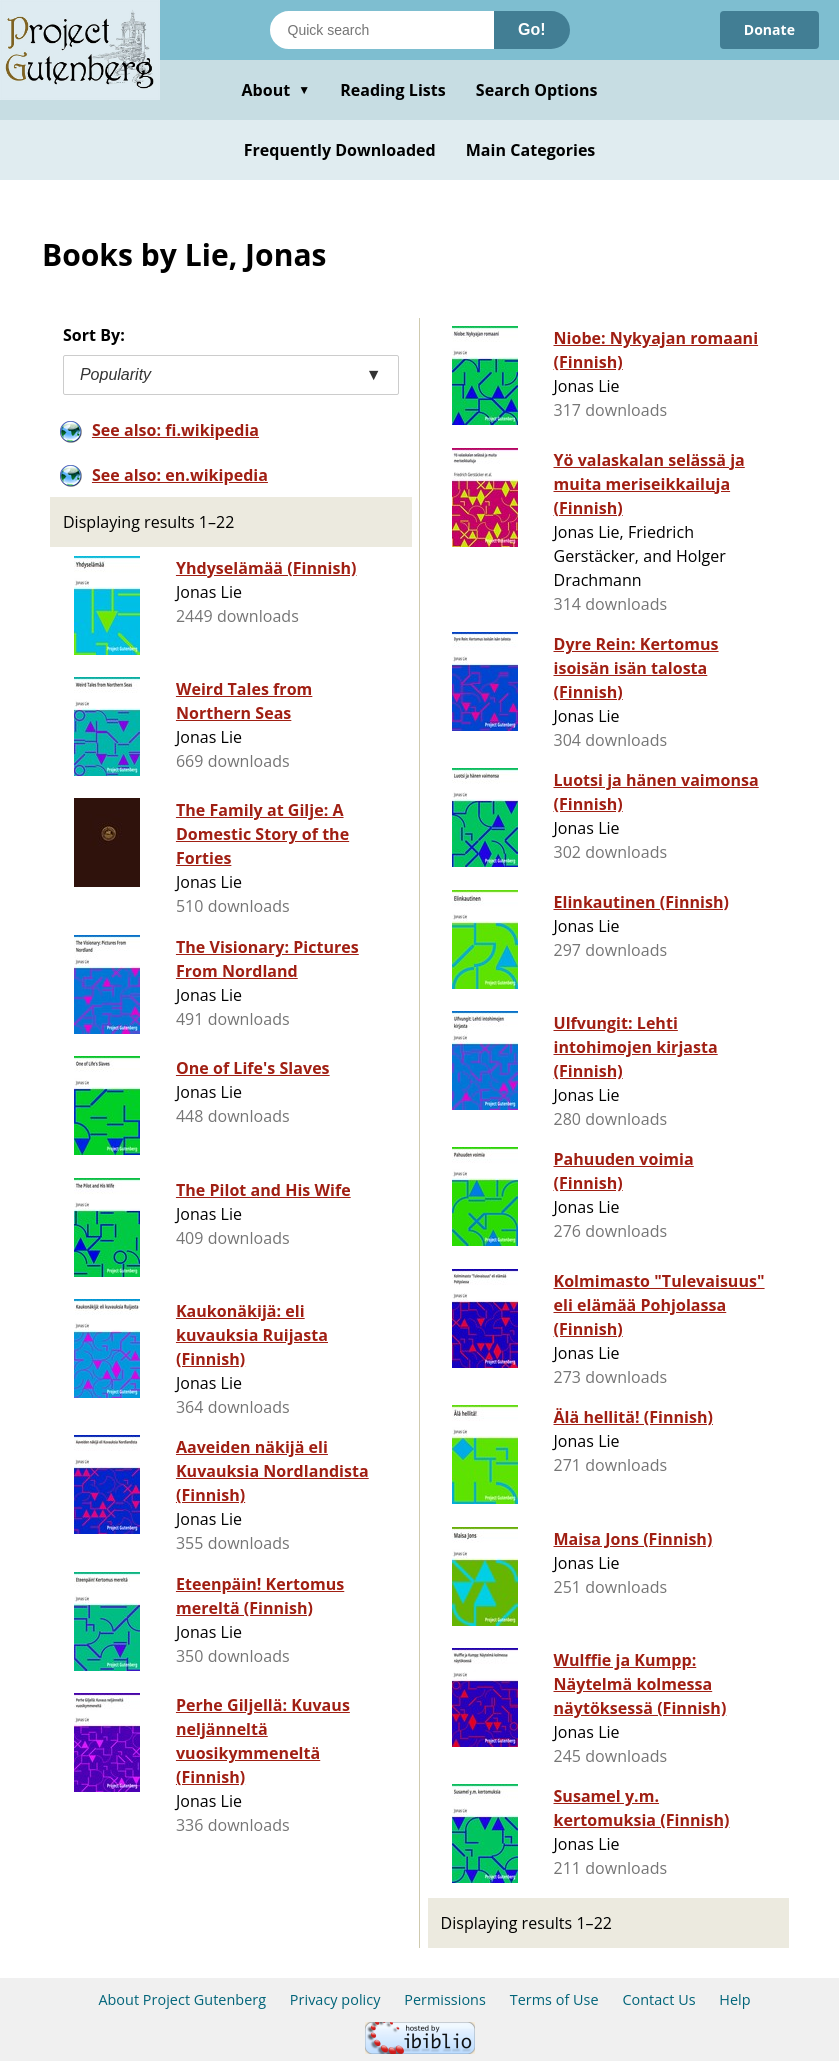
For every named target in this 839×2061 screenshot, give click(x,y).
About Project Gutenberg (182, 1999)
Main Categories (531, 150)
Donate (769, 29)
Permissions (445, 1999)
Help (734, 1999)
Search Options (537, 90)
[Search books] (382, 30)
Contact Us (658, 1999)
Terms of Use (554, 1999)
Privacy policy (335, 1999)
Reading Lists (393, 90)
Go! (532, 29)
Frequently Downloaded (340, 150)
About (275, 90)
